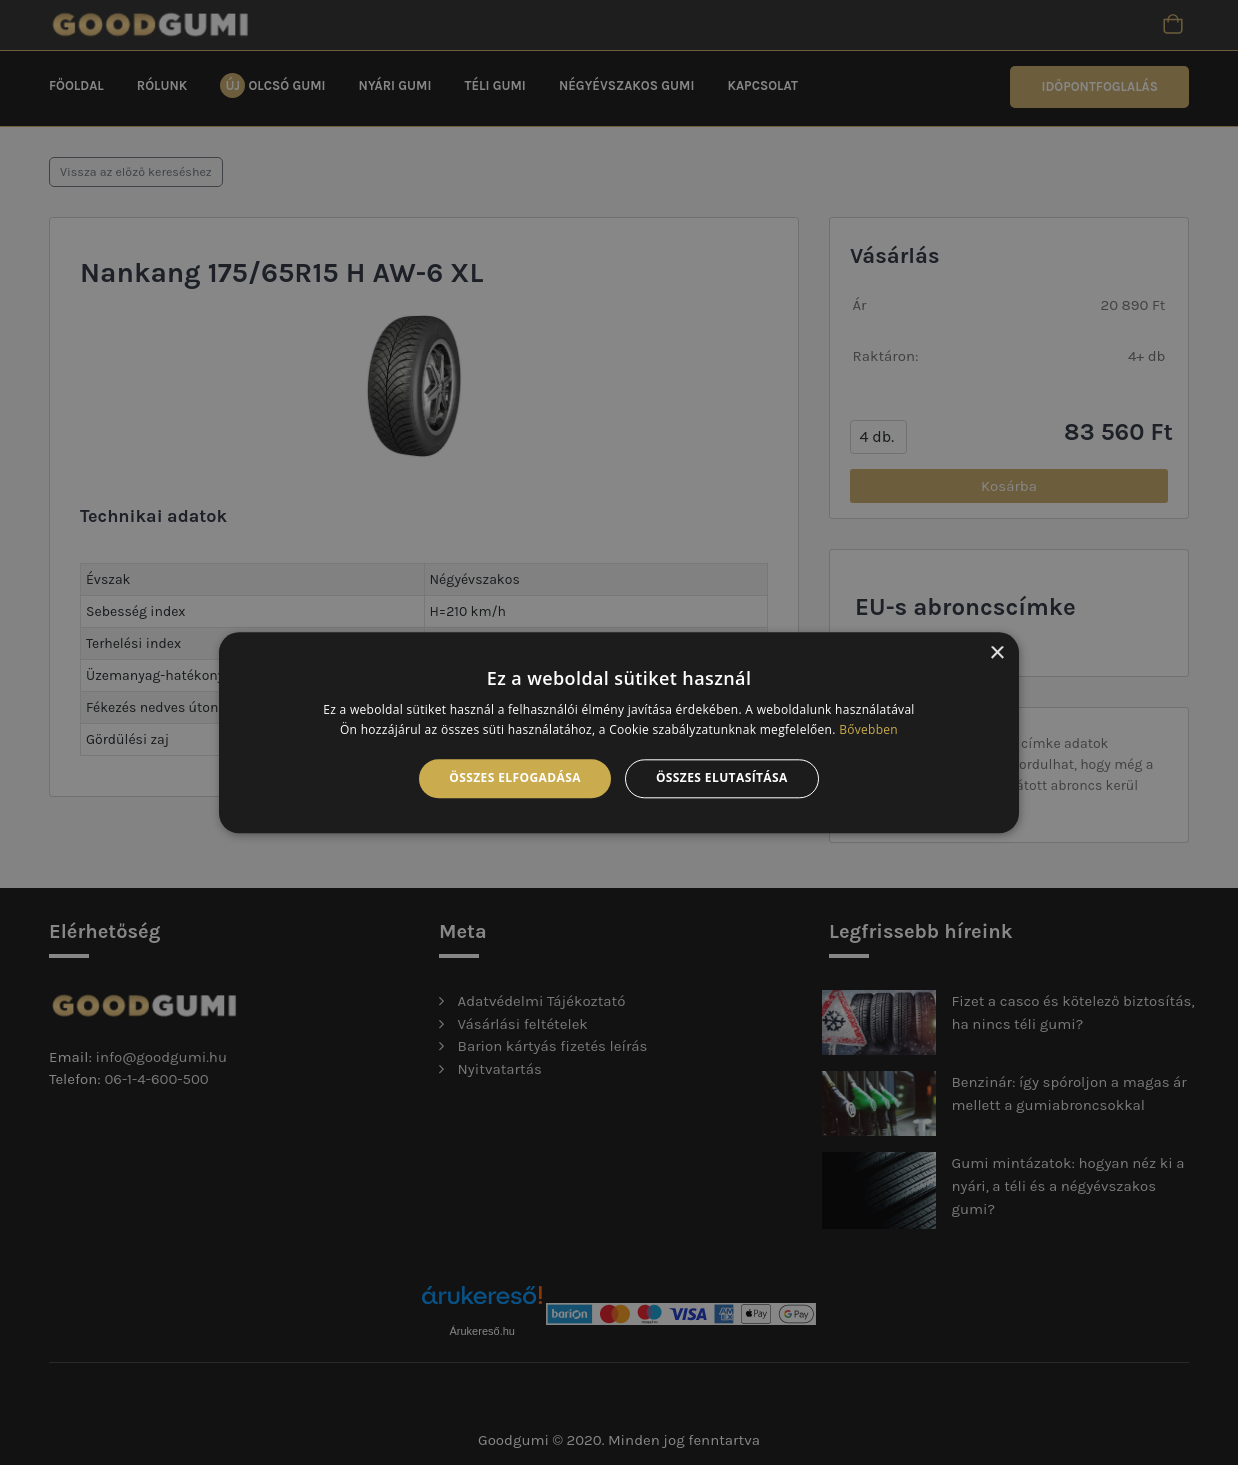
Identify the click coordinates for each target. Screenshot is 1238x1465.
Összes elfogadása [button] (515, 778)
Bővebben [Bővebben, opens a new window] (868, 729)
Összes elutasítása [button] (722, 778)
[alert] (619, 732)
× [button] (996, 653)
